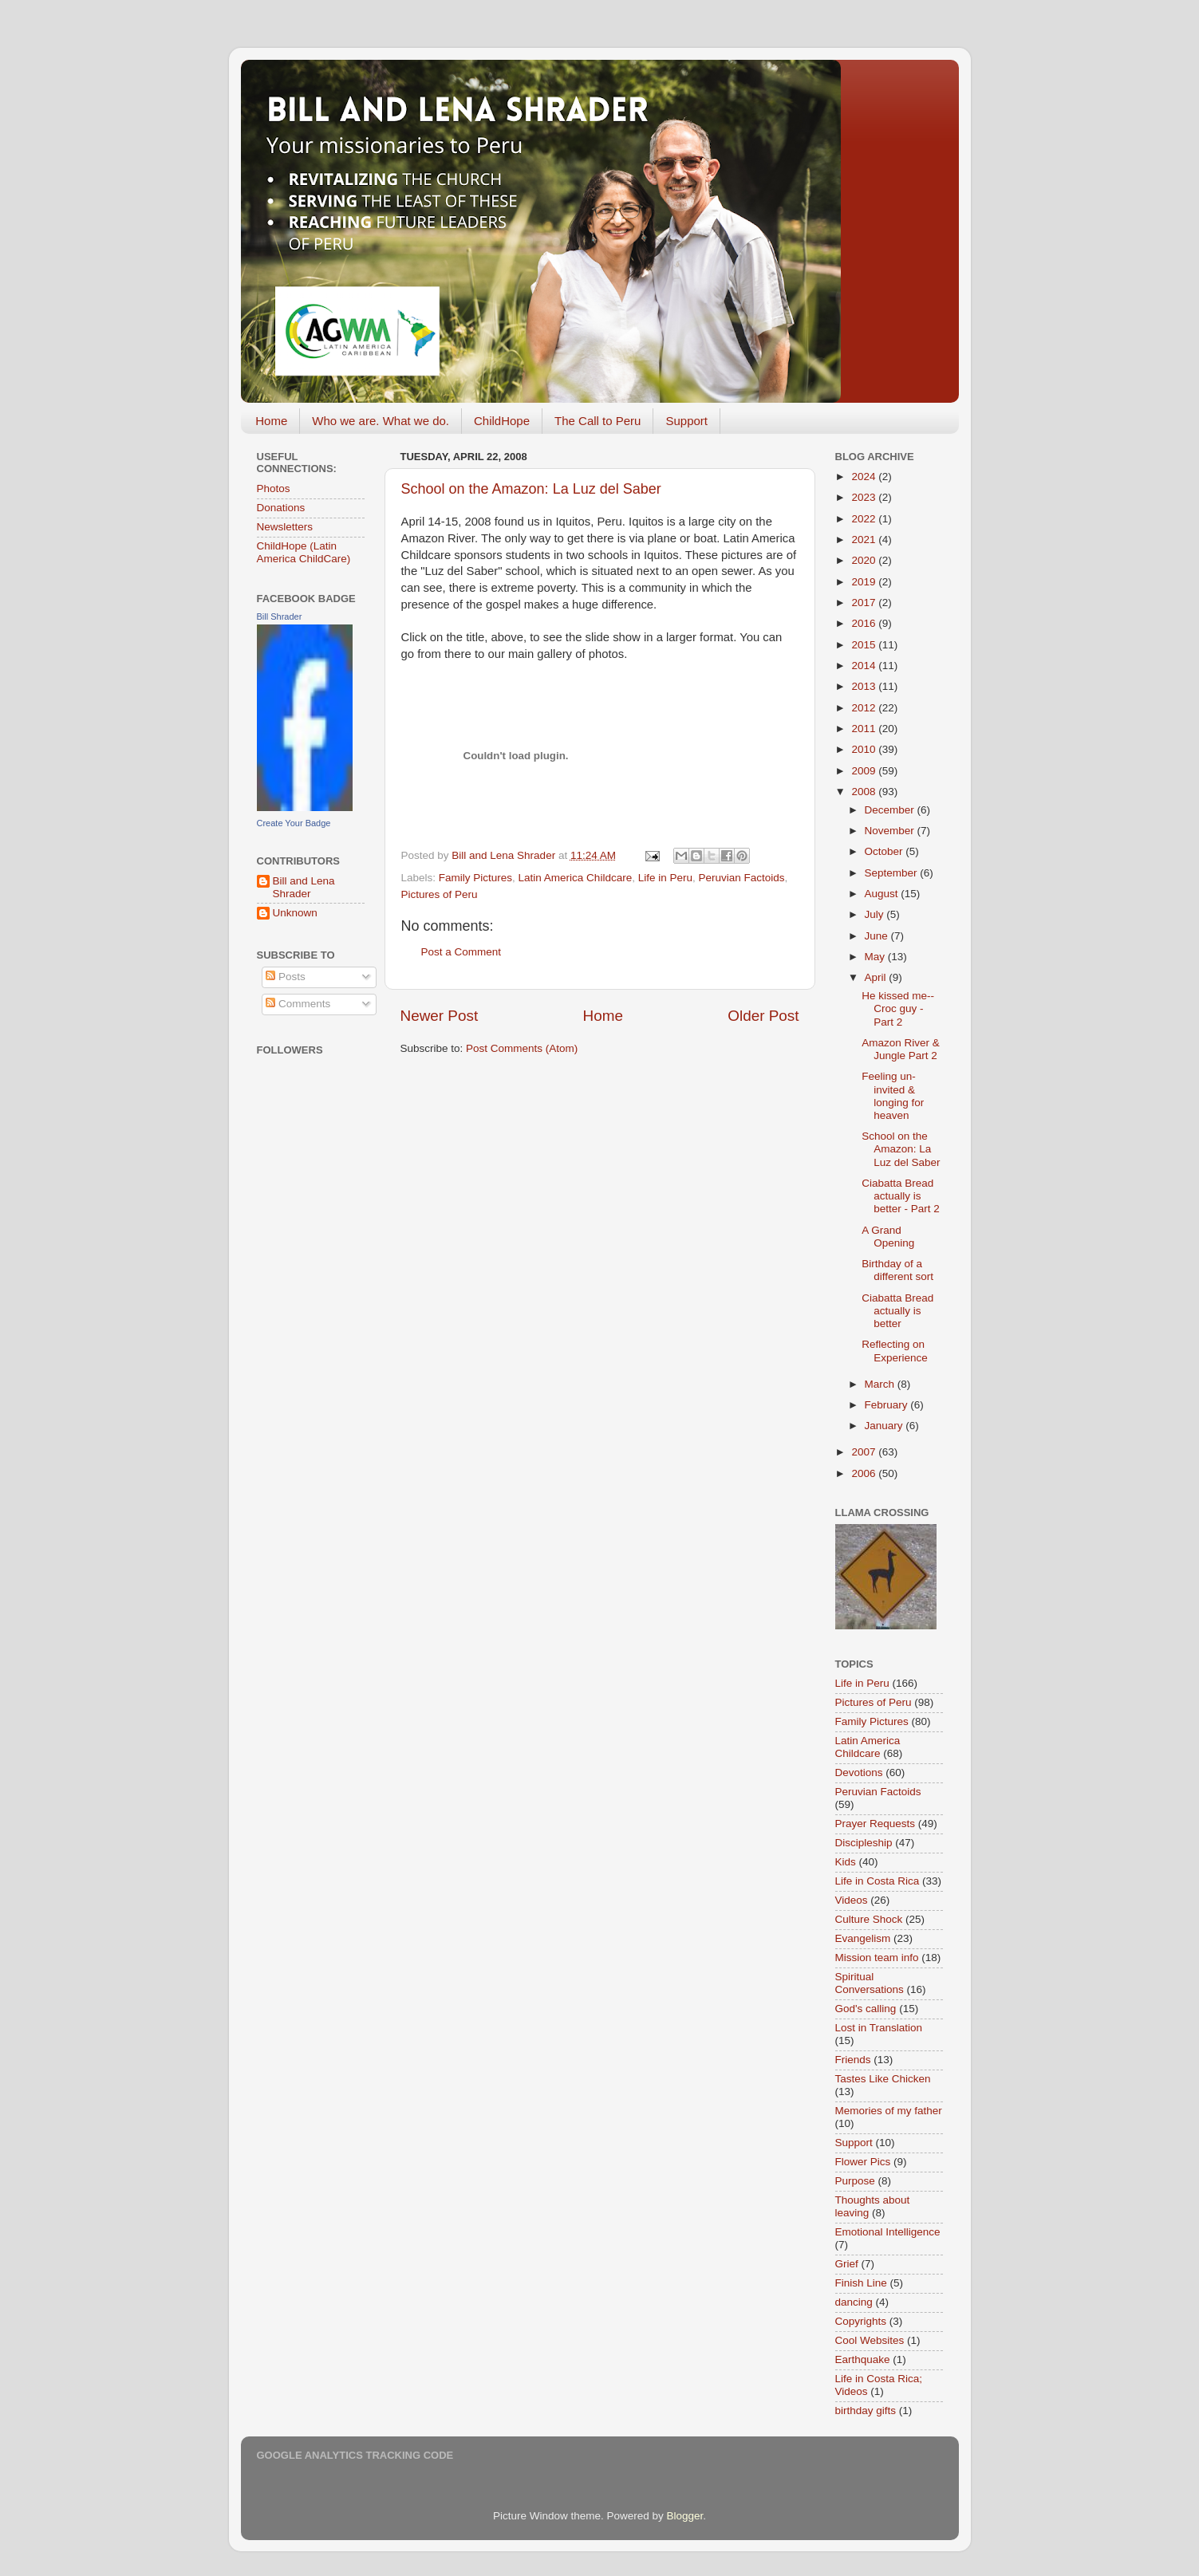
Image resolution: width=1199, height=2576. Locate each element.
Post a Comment (461, 952)
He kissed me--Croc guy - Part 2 (898, 1008)
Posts (286, 977)
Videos (851, 1900)
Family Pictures (475, 878)
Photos (273, 488)
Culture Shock (869, 1919)
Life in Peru (665, 878)
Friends (853, 2060)
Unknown (295, 913)
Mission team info (877, 1958)
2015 (864, 645)
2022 (864, 519)
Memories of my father (888, 2111)
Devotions (859, 1772)
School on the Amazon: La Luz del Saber (531, 489)
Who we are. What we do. (380, 420)
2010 (864, 749)
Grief (846, 2264)
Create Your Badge (294, 823)
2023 (864, 497)
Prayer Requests (875, 1824)
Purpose (855, 2181)
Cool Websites (870, 2340)
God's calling (866, 2009)
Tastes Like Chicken (883, 2079)
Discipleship (864, 1843)
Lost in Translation (879, 2028)
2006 (864, 1473)
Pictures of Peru (439, 894)
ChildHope (502, 420)
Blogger (685, 2516)
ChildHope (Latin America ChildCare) (304, 552)
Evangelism (863, 1938)
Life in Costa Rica (877, 1881)
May (876, 957)
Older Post (763, 1015)
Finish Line (861, 2283)
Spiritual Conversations (869, 1983)
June (878, 936)
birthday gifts (866, 2410)
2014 (864, 666)
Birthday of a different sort (897, 1270)
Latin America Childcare (576, 878)
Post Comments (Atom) (522, 1048)
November (891, 831)
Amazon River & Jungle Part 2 (901, 1049)
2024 (864, 477)
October (885, 851)
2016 (864, 623)
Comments (298, 1004)
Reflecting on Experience (895, 1350)
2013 (864, 686)
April (877, 977)
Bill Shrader (279, 616)
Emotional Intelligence (888, 2232)
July (876, 914)
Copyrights (861, 2321)
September (893, 873)
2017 (864, 603)
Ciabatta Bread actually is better (897, 1310)
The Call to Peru (597, 420)
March (881, 1384)
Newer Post (439, 1015)
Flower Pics (863, 2162)
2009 (864, 771)
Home (271, 420)
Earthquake (862, 2359)
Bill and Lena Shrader (304, 887)
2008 (864, 792)
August (883, 894)
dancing (854, 2302)
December (891, 810)
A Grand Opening (888, 1236)
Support (686, 420)
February (888, 1405)
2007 (864, 1452)
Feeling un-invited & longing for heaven (893, 1095)
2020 (864, 560)
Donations (281, 508)
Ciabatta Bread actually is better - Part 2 (901, 1196)
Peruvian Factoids (741, 878)
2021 (864, 540)
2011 (864, 729)
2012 (864, 708)
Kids (845, 1862)
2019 (864, 582)
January (885, 1426)
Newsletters (285, 527)
